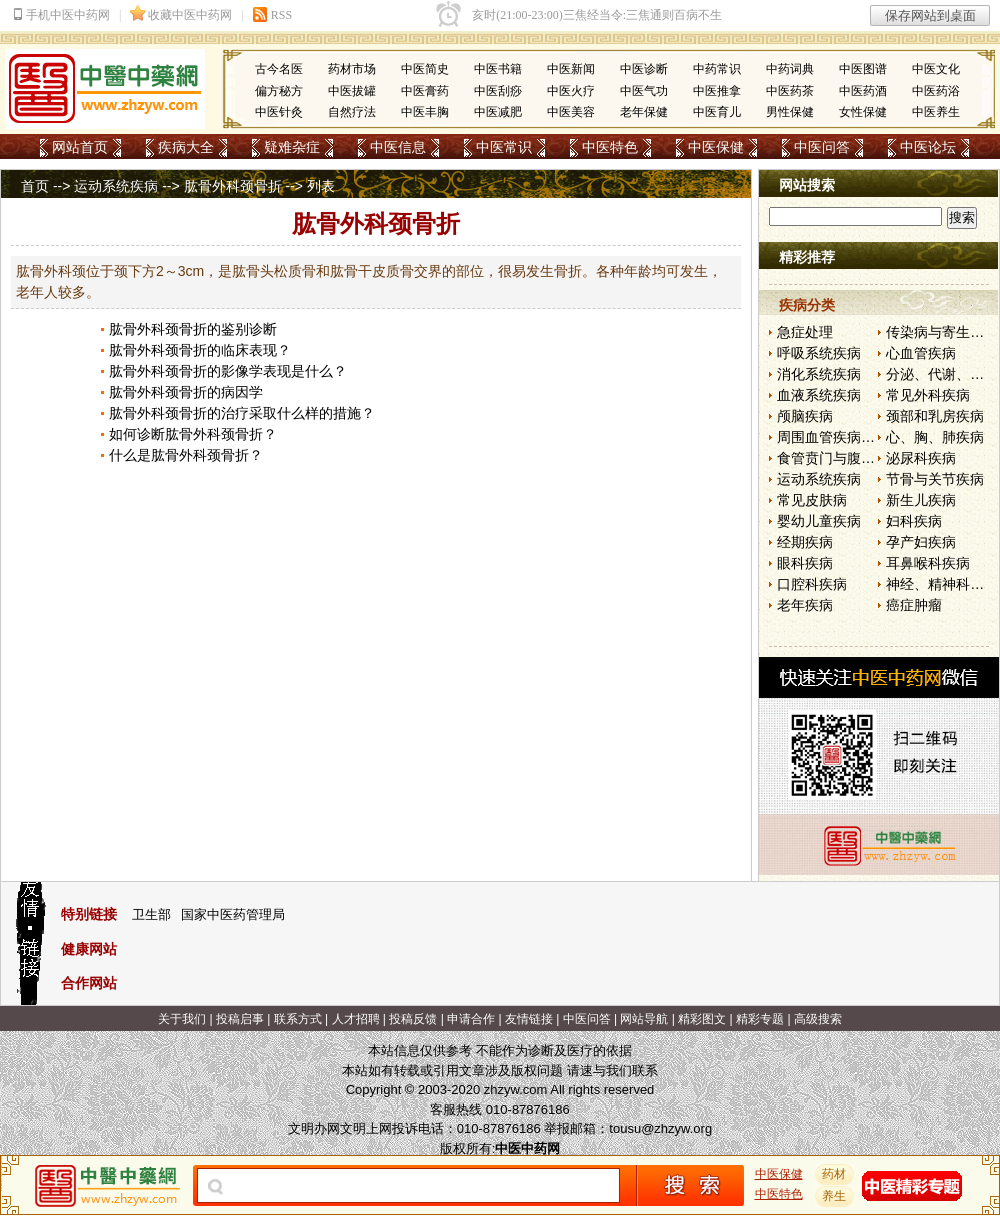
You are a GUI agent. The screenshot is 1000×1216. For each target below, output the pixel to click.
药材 (835, 1174)
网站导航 (644, 1019)
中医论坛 (928, 147)
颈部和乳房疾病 (935, 416)
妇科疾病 (914, 521)
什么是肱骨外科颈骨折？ (186, 455)
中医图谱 (863, 69)
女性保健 (863, 112)
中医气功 (644, 91)
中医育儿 (717, 112)
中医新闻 (571, 69)
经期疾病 (805, 542)
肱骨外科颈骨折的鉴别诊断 (193, 329)
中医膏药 (425, 91)
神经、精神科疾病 (942, 584)
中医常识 (504, 147)
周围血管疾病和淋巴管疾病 (861, 437)
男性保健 (790, 112)
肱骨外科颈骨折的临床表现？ (200, 350)
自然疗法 (352, 112)
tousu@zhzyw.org (660, 1128)
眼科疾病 (805, 563)
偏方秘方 (279, 91)
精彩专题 (760, 1019)
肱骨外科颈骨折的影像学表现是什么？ (228, 371)
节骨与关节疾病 (935, 479)
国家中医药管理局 (233, 914)
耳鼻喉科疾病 (928, 563)
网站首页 (80, 147)
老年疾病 (805, 605)
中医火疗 (571, 91)
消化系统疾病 (819, 374)
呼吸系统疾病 (819, 353)
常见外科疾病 (928, 395)
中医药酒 (863, 91)
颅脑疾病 (805, 416)
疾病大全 (186, 147)
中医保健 (716, 147)
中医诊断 (644, 69)
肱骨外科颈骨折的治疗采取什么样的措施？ (242, 413)
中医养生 (936, 112)
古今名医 (279, 69)
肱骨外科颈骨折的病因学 (186, 392)
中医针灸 (279, 112)
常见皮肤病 (812, 500)
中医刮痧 (498, 91)
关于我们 (182, 1019)
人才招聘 (356, 1019)
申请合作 (471, 1019)
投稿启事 (240, 1019)
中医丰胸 (425, 112)
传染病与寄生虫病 (942, 332)
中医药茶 (790, 91)
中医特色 (610, 147)
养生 (835, 1196)
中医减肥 (498, 112)
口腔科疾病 (812, 584)
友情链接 (529, 1019)
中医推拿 (717, 91)
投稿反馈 (413, 1019)
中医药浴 (936, 91)
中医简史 (425, 69)
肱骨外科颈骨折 (233, 186)
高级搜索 (818, 1019)
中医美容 (571, 112)
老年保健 (644, 112)
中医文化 (936, 69)
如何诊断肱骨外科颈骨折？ (193, 434)
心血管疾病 (921, 353)
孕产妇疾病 (921, 542)
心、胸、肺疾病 (935, 437)
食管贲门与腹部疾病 (840, 458)
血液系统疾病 (819, 395)
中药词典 (790, 69)
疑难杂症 (292, 147)
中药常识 (717, 69)
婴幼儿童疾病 (819, 521)
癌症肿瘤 (914, 605)
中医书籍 (498, 69)
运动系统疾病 (116, 186)
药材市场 (352, 69)
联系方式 (298, 1019)
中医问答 (822, 147)
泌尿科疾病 (921, 458)
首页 (35, 186)
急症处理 (805, 332)
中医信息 (398, 147)
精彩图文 (702, 1019)
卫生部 (151, 914)
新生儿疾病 (921, 500)
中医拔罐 (352, 91)
